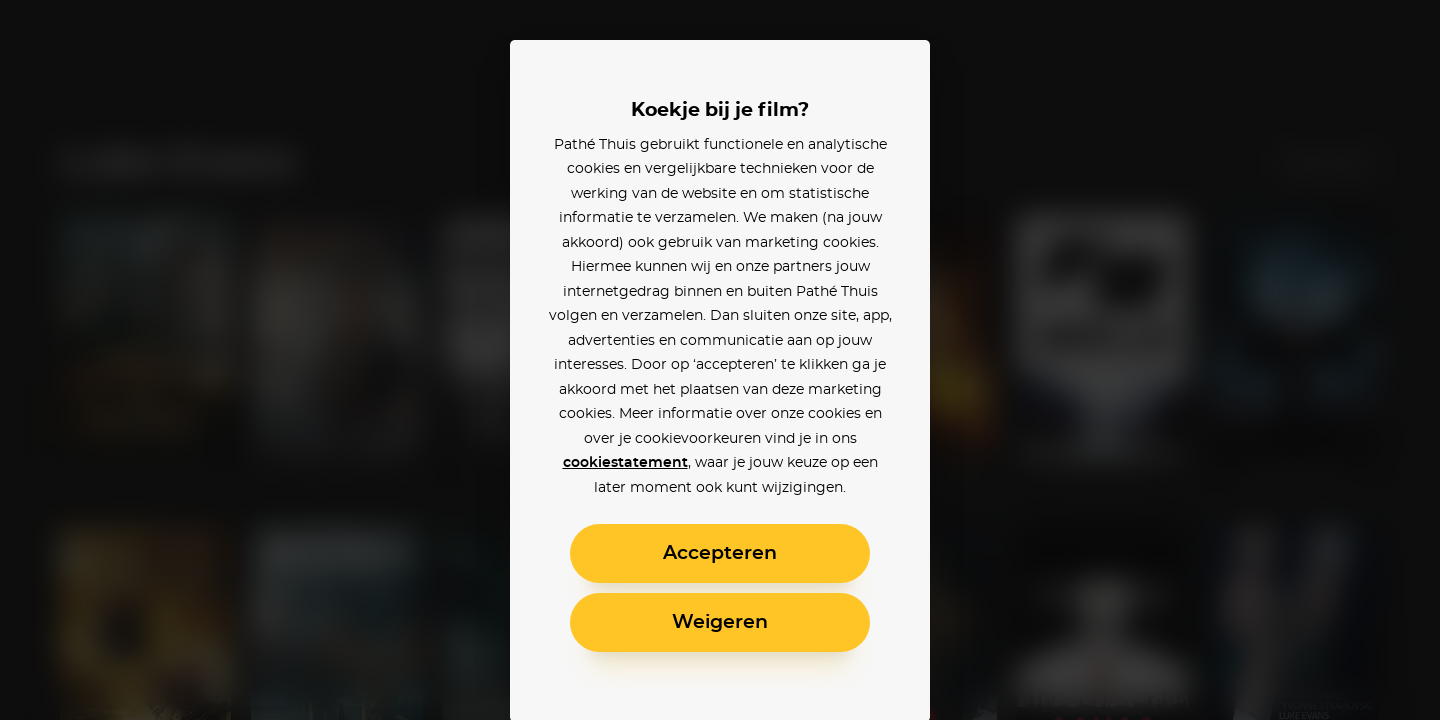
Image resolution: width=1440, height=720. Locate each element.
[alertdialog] (720, 360)
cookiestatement (625, 463)
